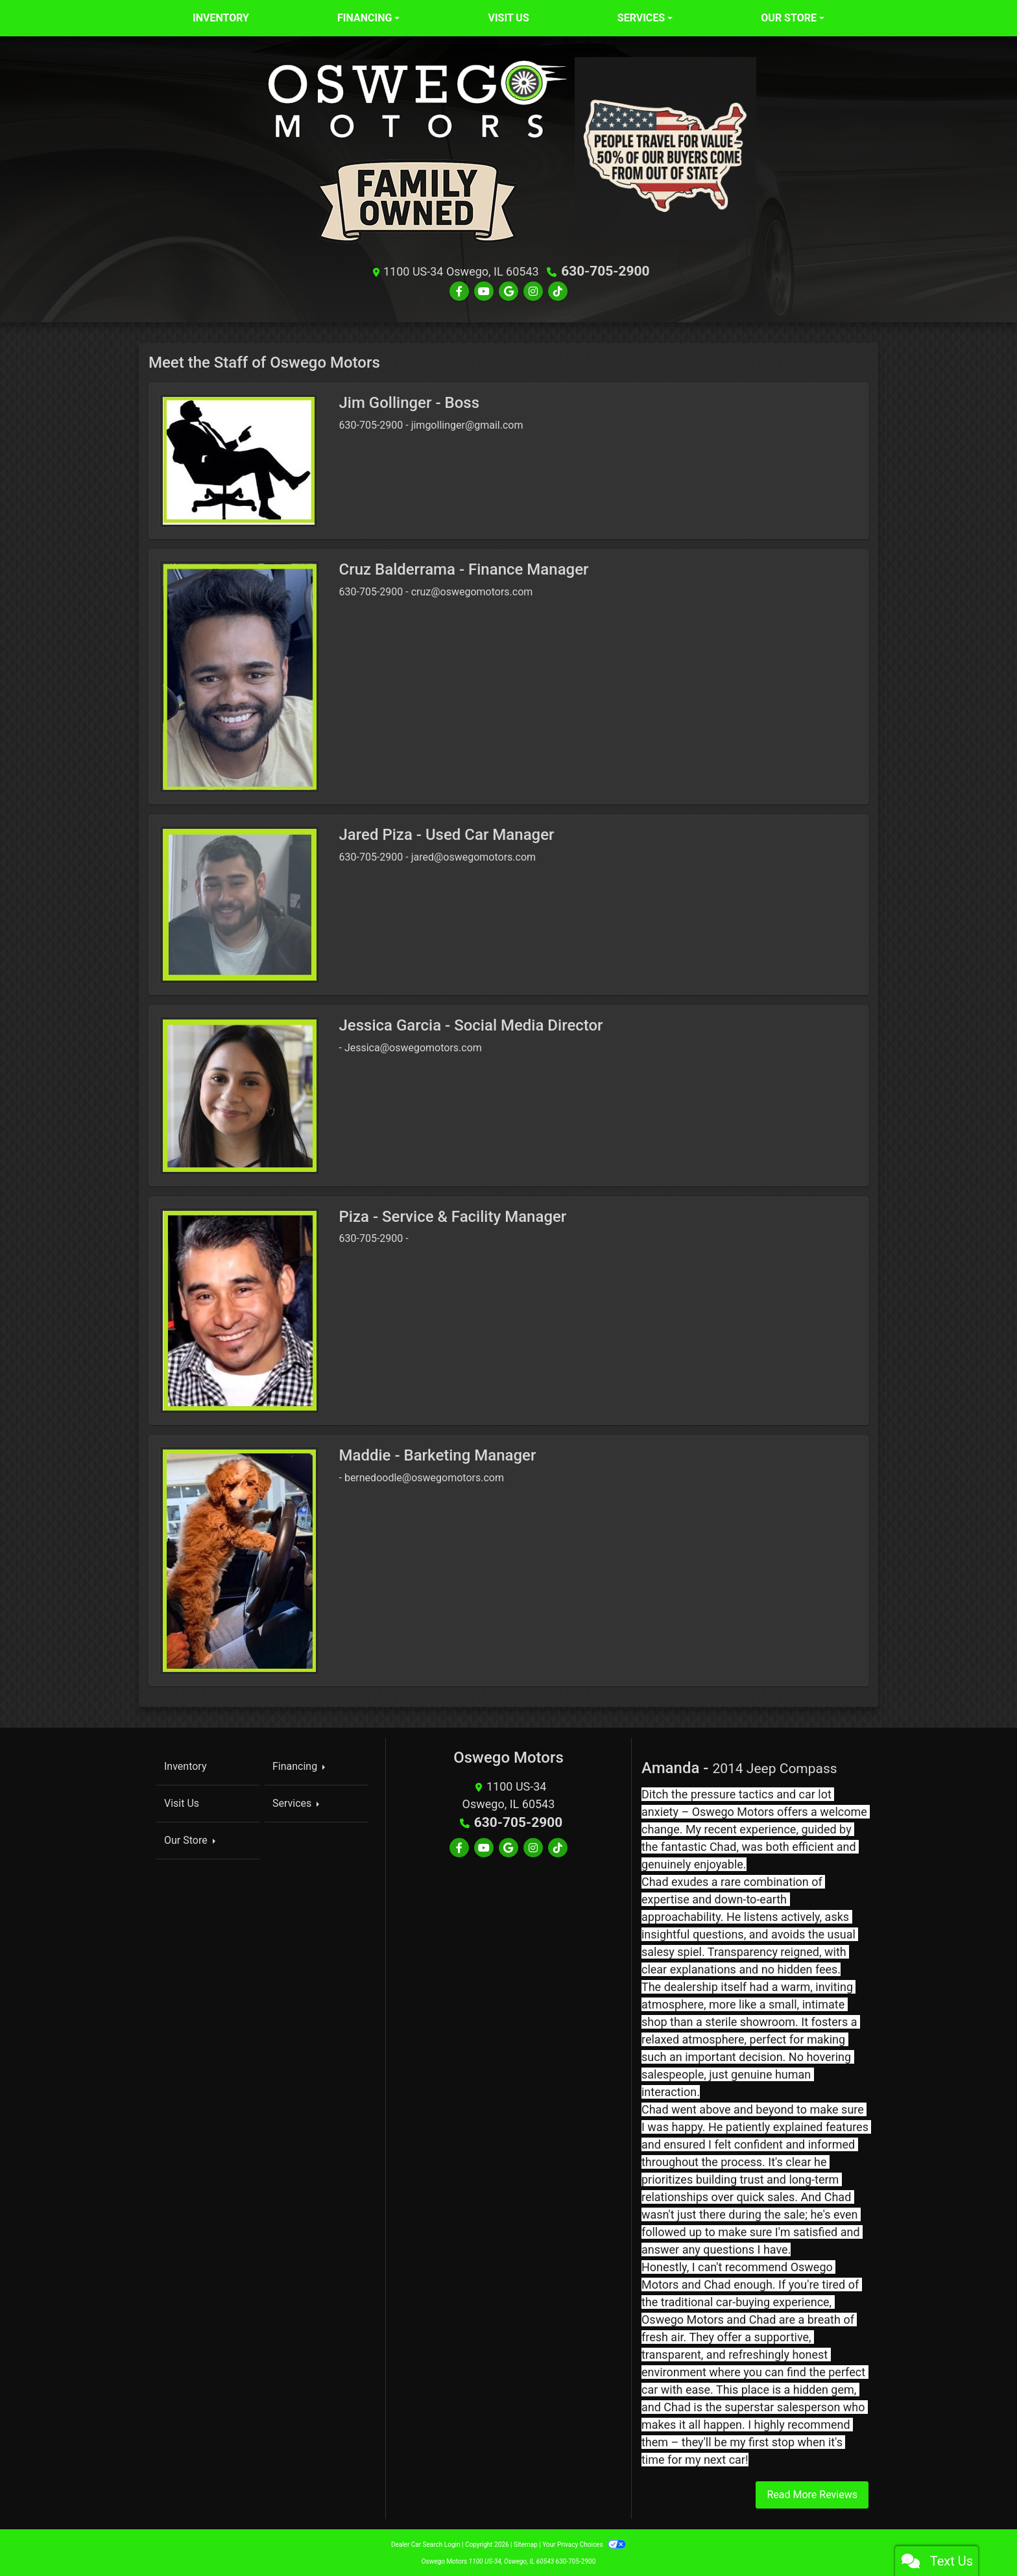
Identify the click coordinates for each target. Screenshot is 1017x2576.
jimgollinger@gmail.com (467, 424)
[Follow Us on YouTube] (484, 291)
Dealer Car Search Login (426, 2543)
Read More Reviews (812, 2493)
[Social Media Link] (533, 291)
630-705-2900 (605, 271)
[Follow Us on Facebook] (459, 291)
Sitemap (526, 2543)
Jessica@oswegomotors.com (413, 1046)
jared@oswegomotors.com (473, 856)
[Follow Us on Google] (508, 291)
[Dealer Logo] (418, 154)
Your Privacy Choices (584, 2543)
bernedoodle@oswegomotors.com (424, 1476)
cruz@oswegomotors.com (472, 591)
